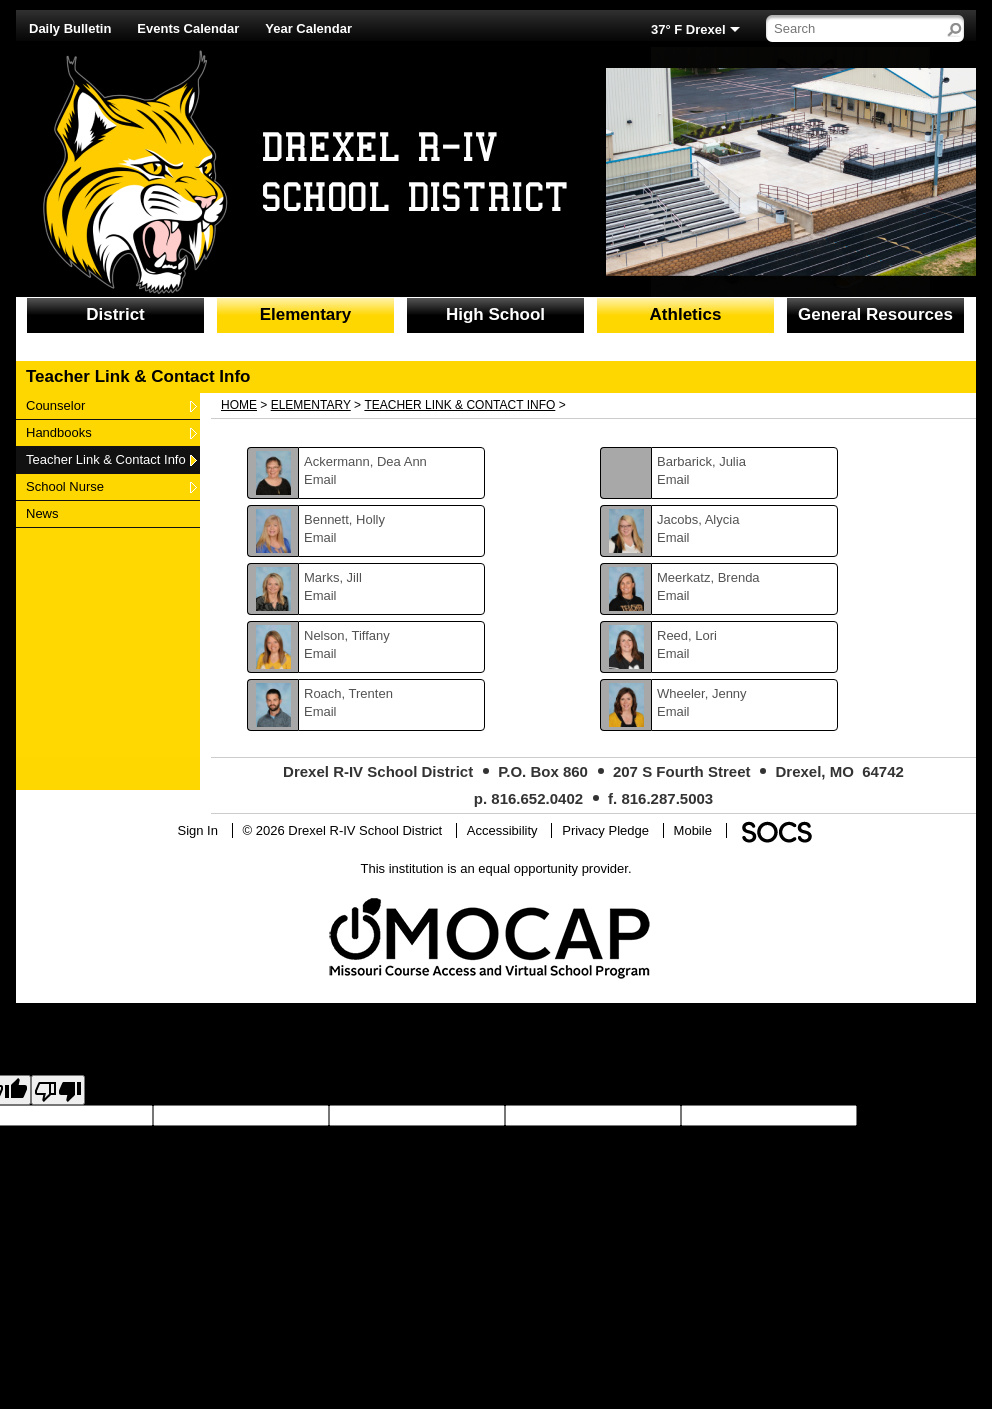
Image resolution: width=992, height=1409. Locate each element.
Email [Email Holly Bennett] (320, 537)
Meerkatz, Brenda (708, 577)
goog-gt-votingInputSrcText (326, 1133)
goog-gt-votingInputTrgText (481, 1133)
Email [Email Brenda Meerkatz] (673, 595)
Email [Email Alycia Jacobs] (673, 537)
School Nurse (64, 486)
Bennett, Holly (344, 519)
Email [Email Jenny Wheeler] (673, 711)
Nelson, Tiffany (347, 635)
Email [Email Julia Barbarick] (673, 479)
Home (239, 405)
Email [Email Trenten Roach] (320, 711)
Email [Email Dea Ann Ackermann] (320, 479)
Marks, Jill (333, 577)
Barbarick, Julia (701, 461)
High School (495, 314)
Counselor (55, 405)
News (50, 513)
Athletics (686, 314)
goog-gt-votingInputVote (628, 1133)
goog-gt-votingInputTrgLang (169, 1133)
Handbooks (58, 432)
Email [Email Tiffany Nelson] (320, 653)
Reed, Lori (687, 635)
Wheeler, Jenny (702, 693)
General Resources (875, 314)
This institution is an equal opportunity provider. (496, 868)
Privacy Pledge (605, 830)
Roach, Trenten (348, 693)
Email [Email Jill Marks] (320, 595)
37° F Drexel (688, 29)
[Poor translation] (58, 1090)
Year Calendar (308, 28)
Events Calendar (188, 28)
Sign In (197, 830)
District (115, 314)
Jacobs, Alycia (698, 519)
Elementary (306, 314)
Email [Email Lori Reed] (673, 653)
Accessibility (502, 830)
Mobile (693, 830)
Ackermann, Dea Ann (365, 461)
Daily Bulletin (70, 28)
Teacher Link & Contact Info (105, 459)
